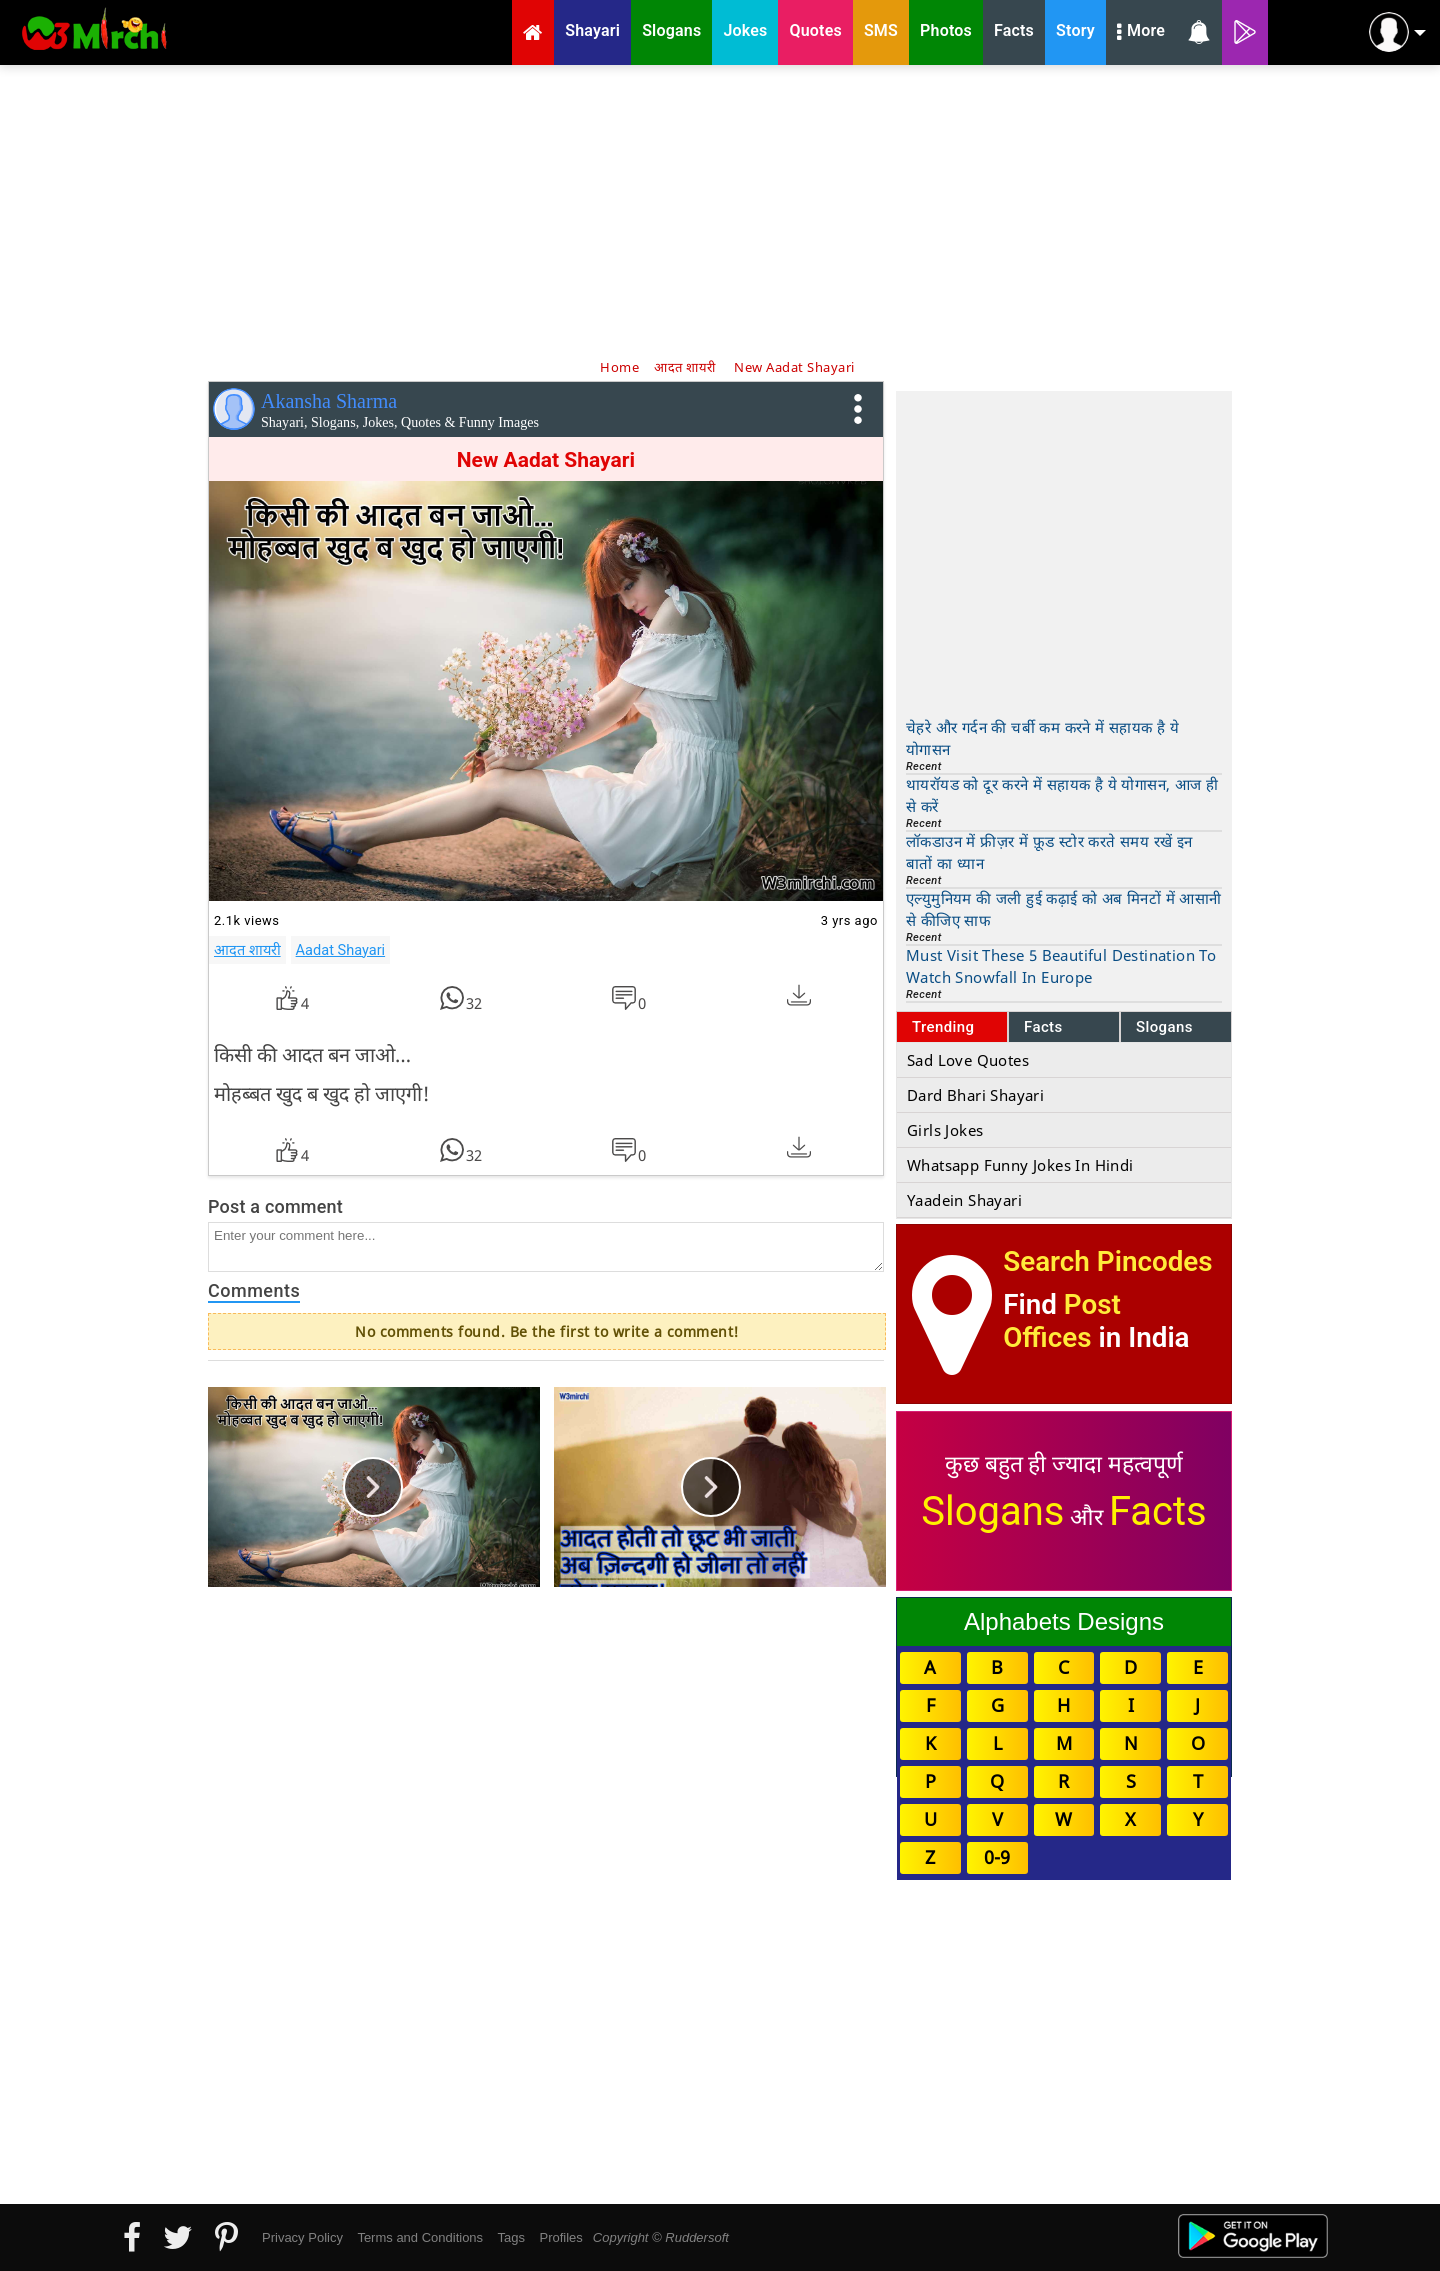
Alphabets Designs (1064, 1621)
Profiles (560, 2237)
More (1141, 33)
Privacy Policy (302, 2237)
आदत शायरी (247, 950)
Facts (1043, 1027)
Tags (511, 2237)
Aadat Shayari (341, 950)
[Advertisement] (720, 210)
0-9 (997, 1857)
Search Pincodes (1107, 1261)
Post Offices (1062, 1321)
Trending (943, 1027)
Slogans (1164, 1027)
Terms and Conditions (420, 2237)
